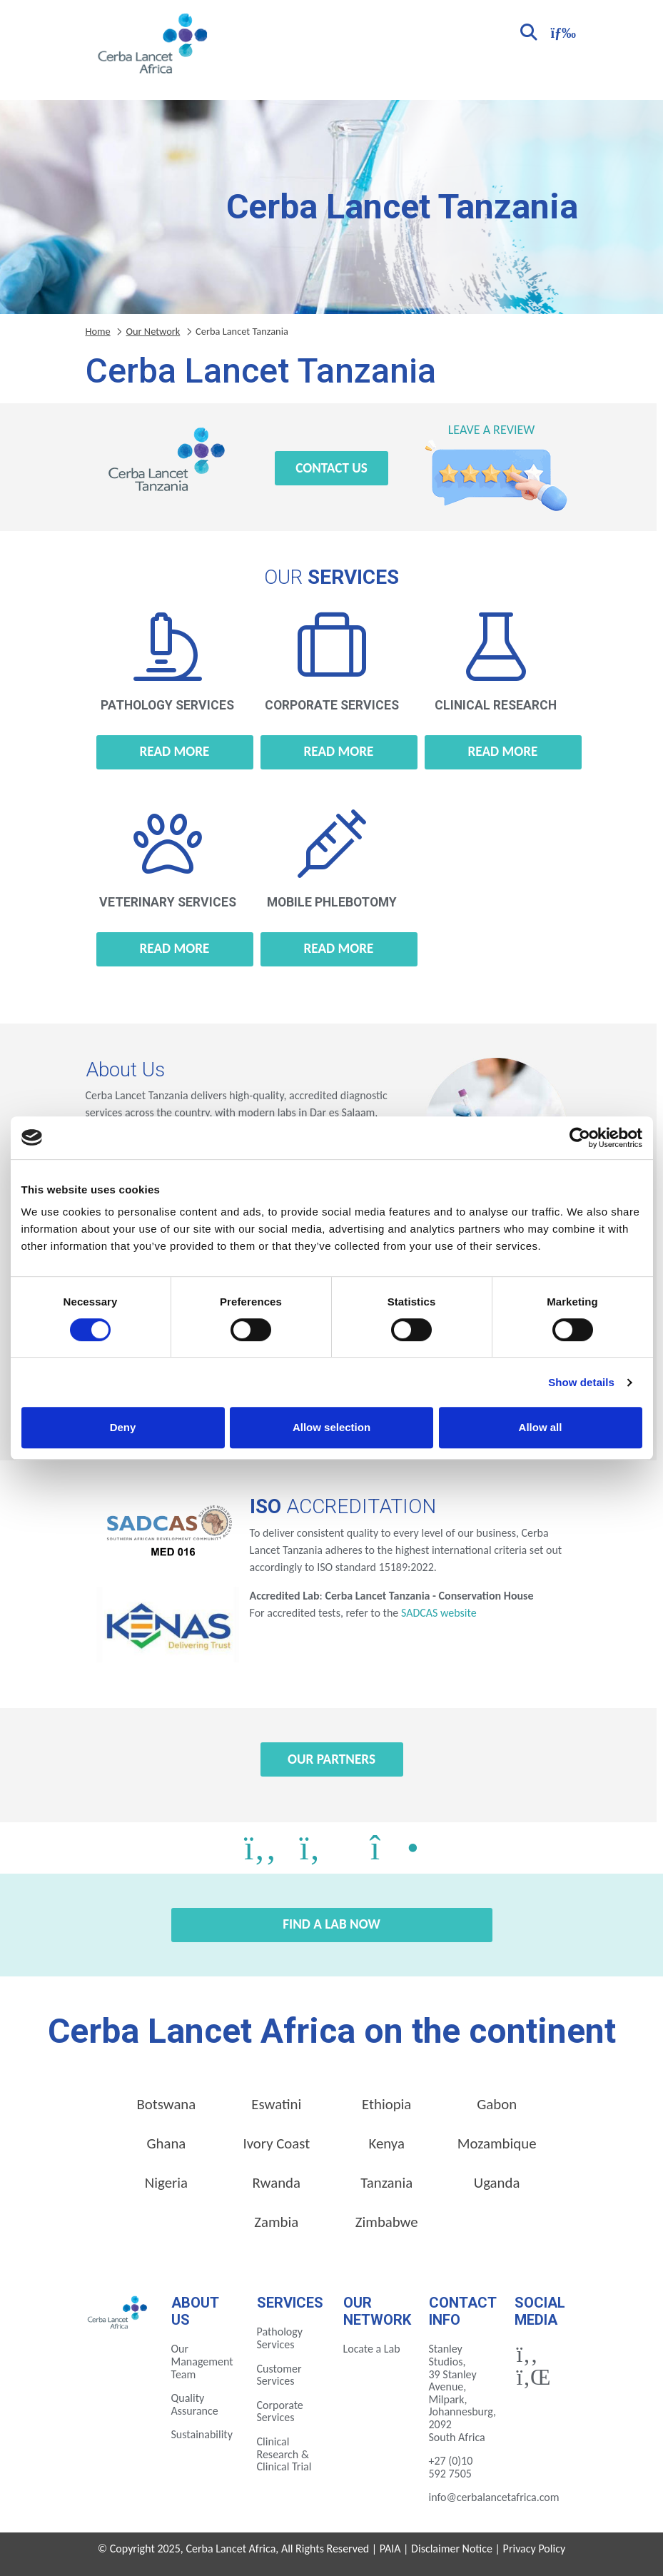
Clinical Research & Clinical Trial (284, 2454)
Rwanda (276, 2182)
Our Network (153, 331)
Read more (175, 751)
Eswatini (276, 2104)
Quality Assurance (194, 2404)
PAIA (390, 2548)
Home (98, 331)
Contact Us (331, 468)
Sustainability (202, 2434)
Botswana (166, 2104)
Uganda (497, 2182)
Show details (581, 1382)
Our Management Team (202, 2361)
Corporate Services (280, 2411)
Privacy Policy (534, 2548)
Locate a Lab (371, 2348)
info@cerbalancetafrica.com (494, 2497)
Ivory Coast (276, 2143)
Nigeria (166, 2182)
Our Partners (331, 1759)
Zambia (276, 2222)
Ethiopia (386, 2104)
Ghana (166, 2143)
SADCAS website (439, 1613)
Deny (123, 1427)
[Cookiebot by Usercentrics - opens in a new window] (579, 1137)
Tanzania (386, 2182)
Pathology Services (280, 2338)
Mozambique (497, 2143)
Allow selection (331, 1427)
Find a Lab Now (331, 1924)
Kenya (387, 2143)
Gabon (497, 2104)
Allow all (540, 1427)
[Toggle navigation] (562, 31)
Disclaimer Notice (451, 2548)
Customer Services (279, 2375)
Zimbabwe (386, 2222)
